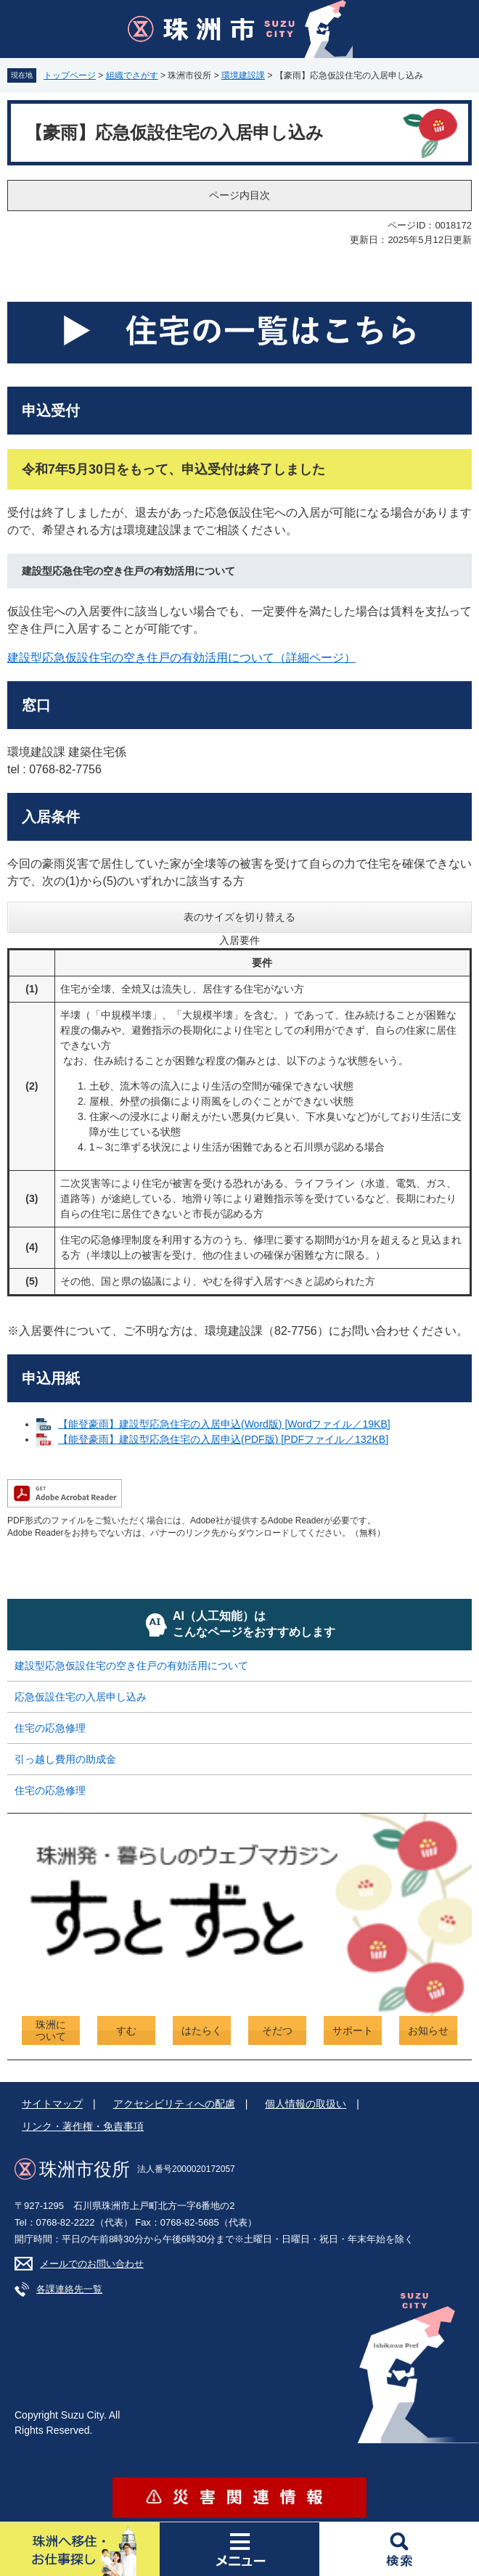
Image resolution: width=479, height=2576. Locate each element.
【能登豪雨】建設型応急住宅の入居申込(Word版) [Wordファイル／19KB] (224, 1424)
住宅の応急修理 (50, 1728)
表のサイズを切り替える (239, 917)
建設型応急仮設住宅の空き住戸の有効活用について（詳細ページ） (181, 657)
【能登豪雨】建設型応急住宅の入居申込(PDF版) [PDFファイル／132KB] (223, 1439)
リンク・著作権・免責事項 (83, 2126)
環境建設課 (243, 75)
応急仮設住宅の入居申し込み (81, 1697)
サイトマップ (52, 2104)
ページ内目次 (239, 195)
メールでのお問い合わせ (92, 2263)
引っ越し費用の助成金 (65, 1759)
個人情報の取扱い (305, 2104)
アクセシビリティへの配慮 (174, 2104)
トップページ (70, 75)
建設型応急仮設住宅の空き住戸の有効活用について (131, 1665)
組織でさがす (132, 75)
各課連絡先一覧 (69, 2289)
